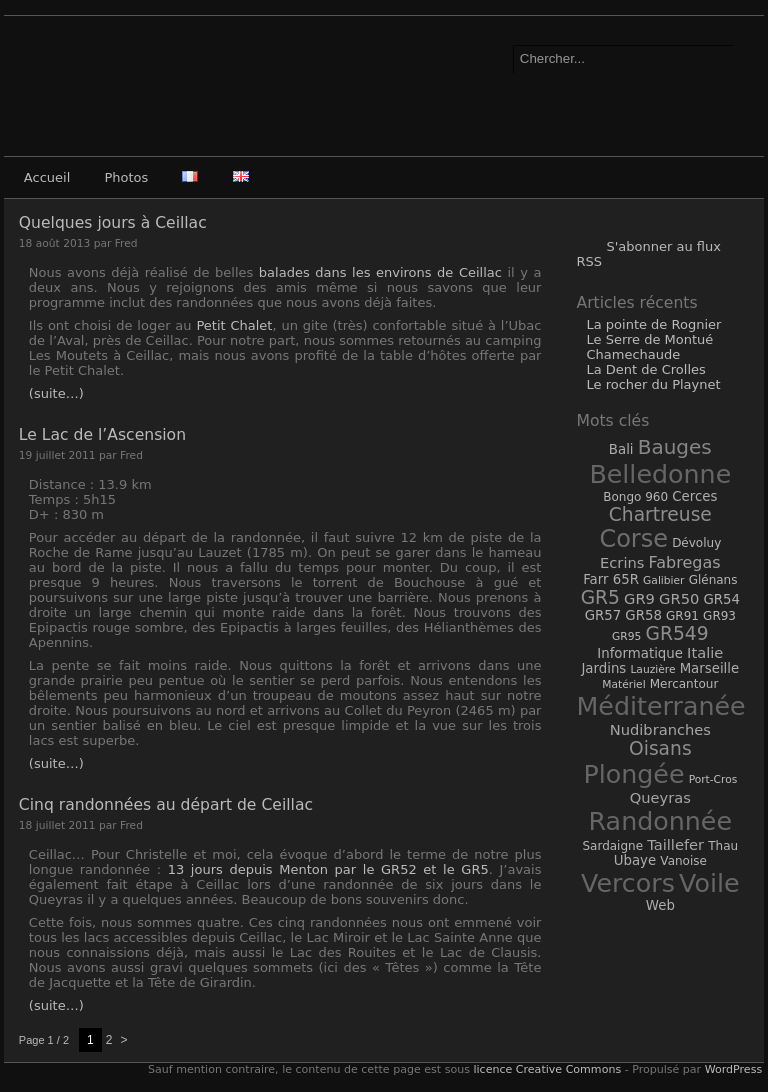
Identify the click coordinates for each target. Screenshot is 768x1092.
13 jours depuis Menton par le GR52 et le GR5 (328, 869)
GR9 (639, 598)
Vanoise (683, 861)
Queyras (660, 797)
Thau (723, 846)
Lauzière (652, 669)
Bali (621, 449)
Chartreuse (660, 514)
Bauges (675, 447)
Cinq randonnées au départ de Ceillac (166, 805)
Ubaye (635, 860)
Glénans (713, 580)
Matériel (623, 684)
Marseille (710, 668)
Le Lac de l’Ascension (102, 435)
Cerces (694, 496)
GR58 (643, 615)
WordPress (731, 1069)
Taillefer (675, 844)
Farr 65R (611, 579)
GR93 (719, 616)
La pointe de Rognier (653, 324)
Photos (126, 177)
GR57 (603, 615)
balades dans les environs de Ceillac (380, 272)
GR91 (682, 616)
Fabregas (685, 562)
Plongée (633, 774)
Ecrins (622, 562)
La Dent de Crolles (645, 369)
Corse (633, 539)
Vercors (628, 883)
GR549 (676, 633)
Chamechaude (633, 354)
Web (660, 905)
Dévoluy (696, 543)
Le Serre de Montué (649, 339)
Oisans (660, 748)
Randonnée (660, 821)
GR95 (626, 636)
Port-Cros (713, 779)
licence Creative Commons (547, 1069)
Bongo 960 (635, 497)
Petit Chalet (234, 325)
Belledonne (660, 474)
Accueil (47, 177)
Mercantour (684, 684)
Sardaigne (612, 846)
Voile (709, 883)
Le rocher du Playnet (653, 384)
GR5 (600, 597)
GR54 (721, 599)
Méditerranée (660, 706)
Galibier (663, 580)
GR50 (679, 598)
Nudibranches (660, 729)
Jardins (603, 668)
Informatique (640, 653)
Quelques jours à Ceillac (113, 223)
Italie (705, 652)
